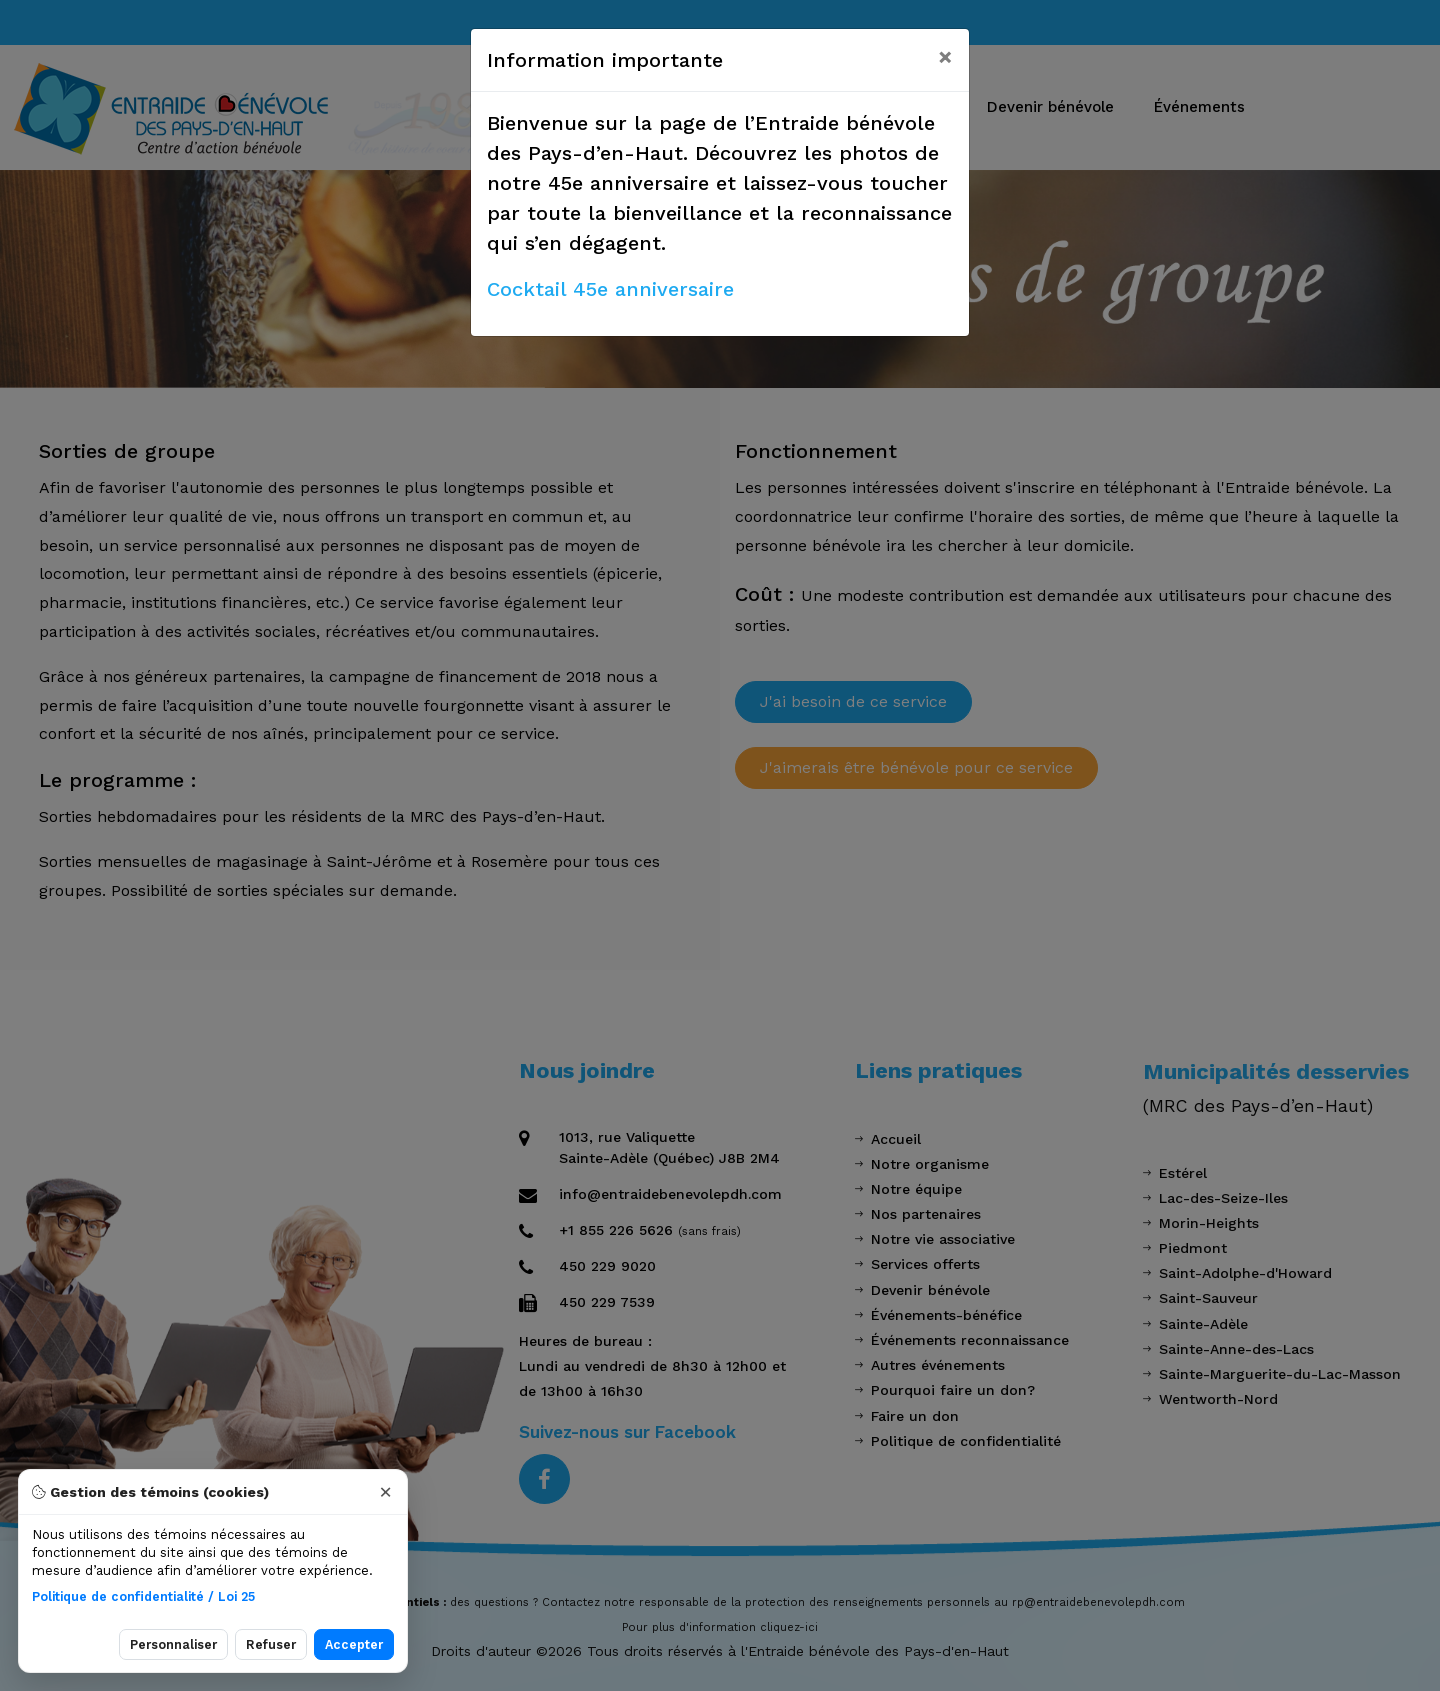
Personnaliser (173, 1644)
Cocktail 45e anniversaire (610, 289)
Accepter (354, 1644)
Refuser (271, 1644)
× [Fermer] (385, 1492)
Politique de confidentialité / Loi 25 (143, 1596)
